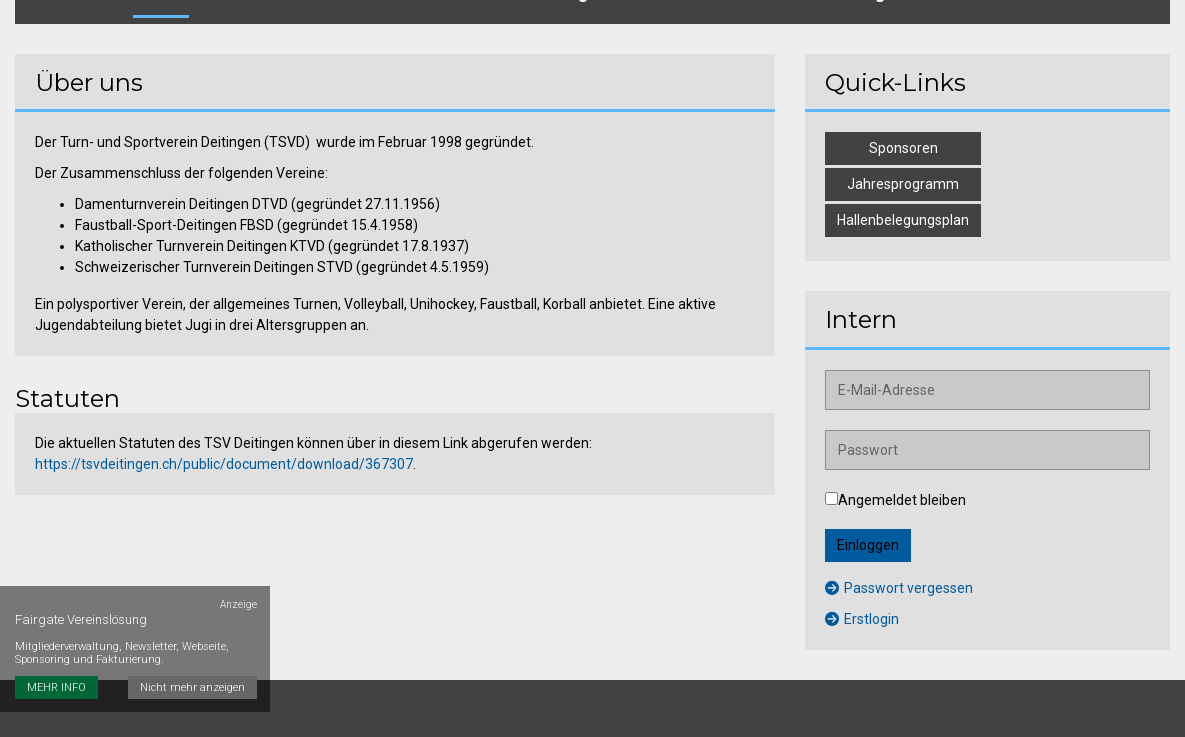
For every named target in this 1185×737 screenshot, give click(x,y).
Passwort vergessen (899, 565)
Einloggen (868, 522)
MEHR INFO (56, 641)
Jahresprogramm (903, 161)
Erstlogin (862, 596)
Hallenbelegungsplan (903, 197)
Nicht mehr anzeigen (195, 641)
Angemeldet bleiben (895, 477)
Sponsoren (903, 125)
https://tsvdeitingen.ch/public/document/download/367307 (224, 441)
